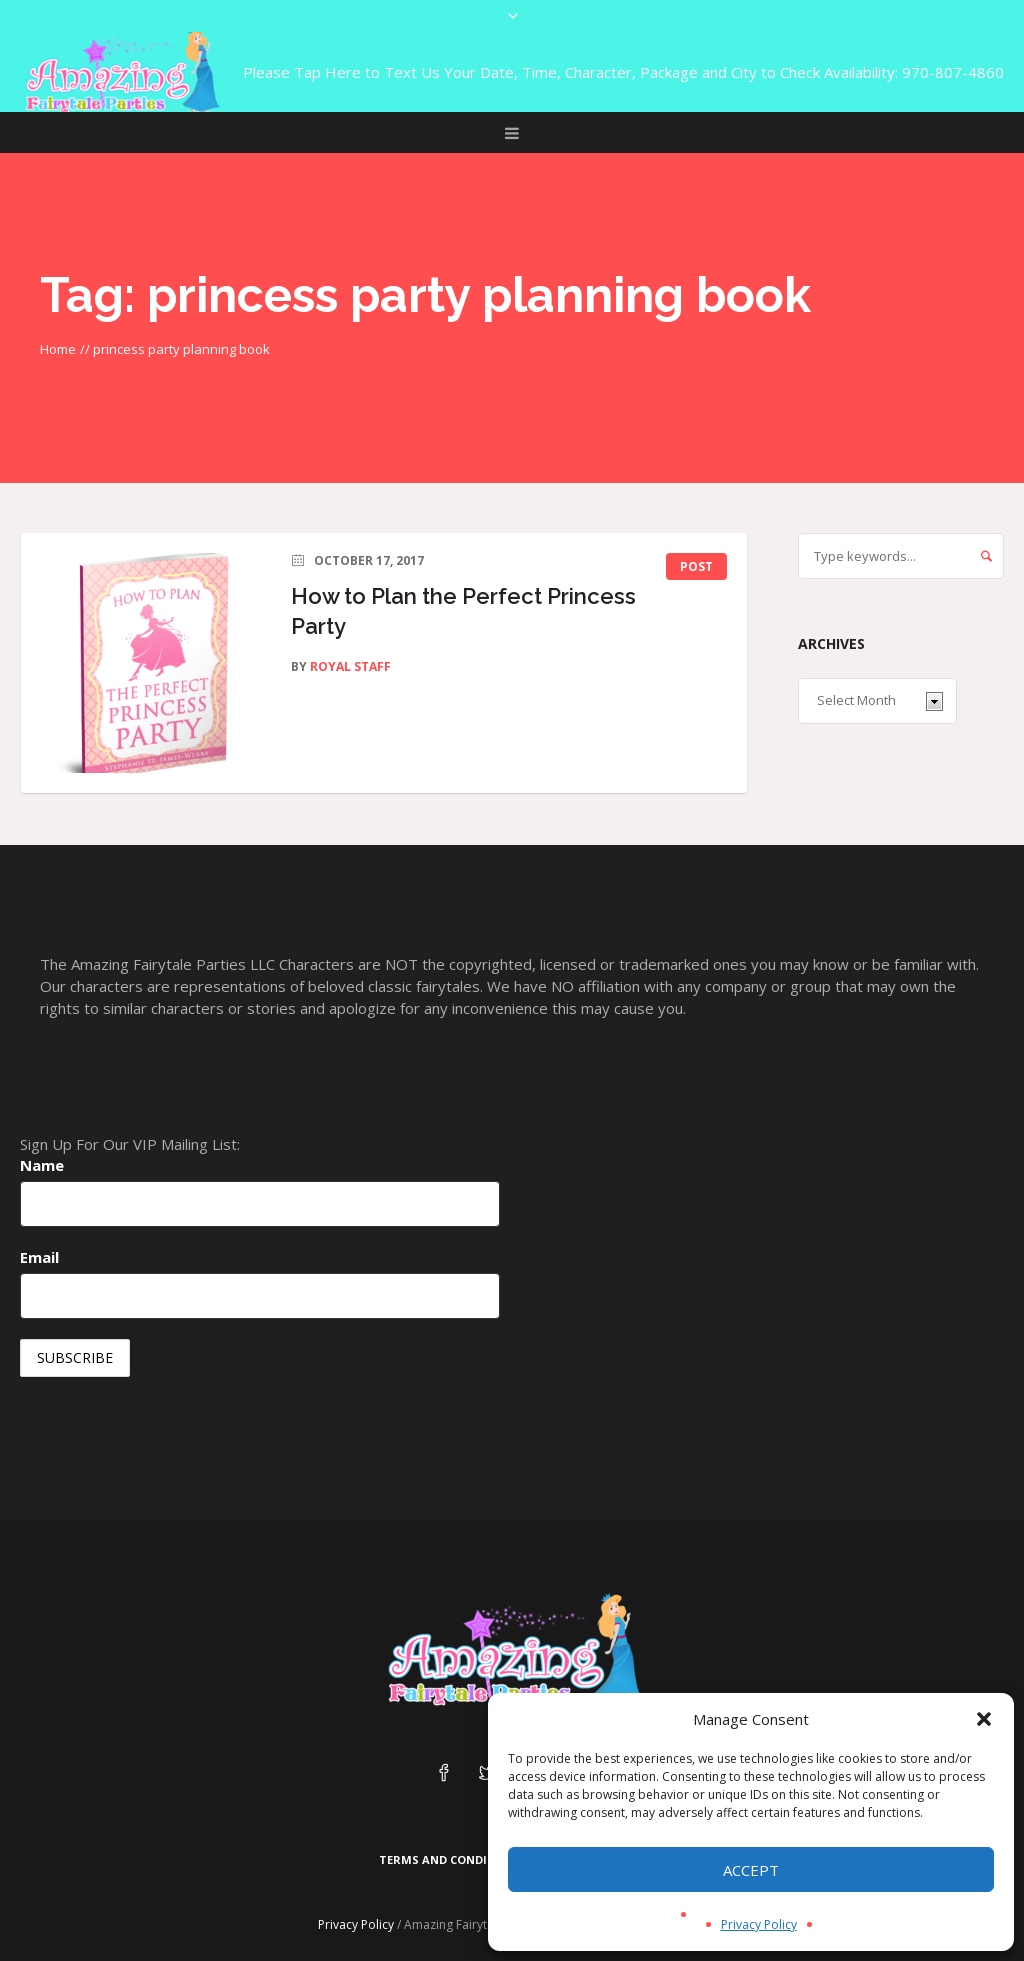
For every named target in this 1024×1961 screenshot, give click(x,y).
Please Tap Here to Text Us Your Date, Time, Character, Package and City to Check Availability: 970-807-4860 (623, 72)
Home (58, 349)
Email (39, 1257)
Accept (751, 1870)
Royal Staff (350, 666)
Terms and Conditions (451, 1859)
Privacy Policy (759, 1924)
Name (42, 1165)
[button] (984, 1719)
